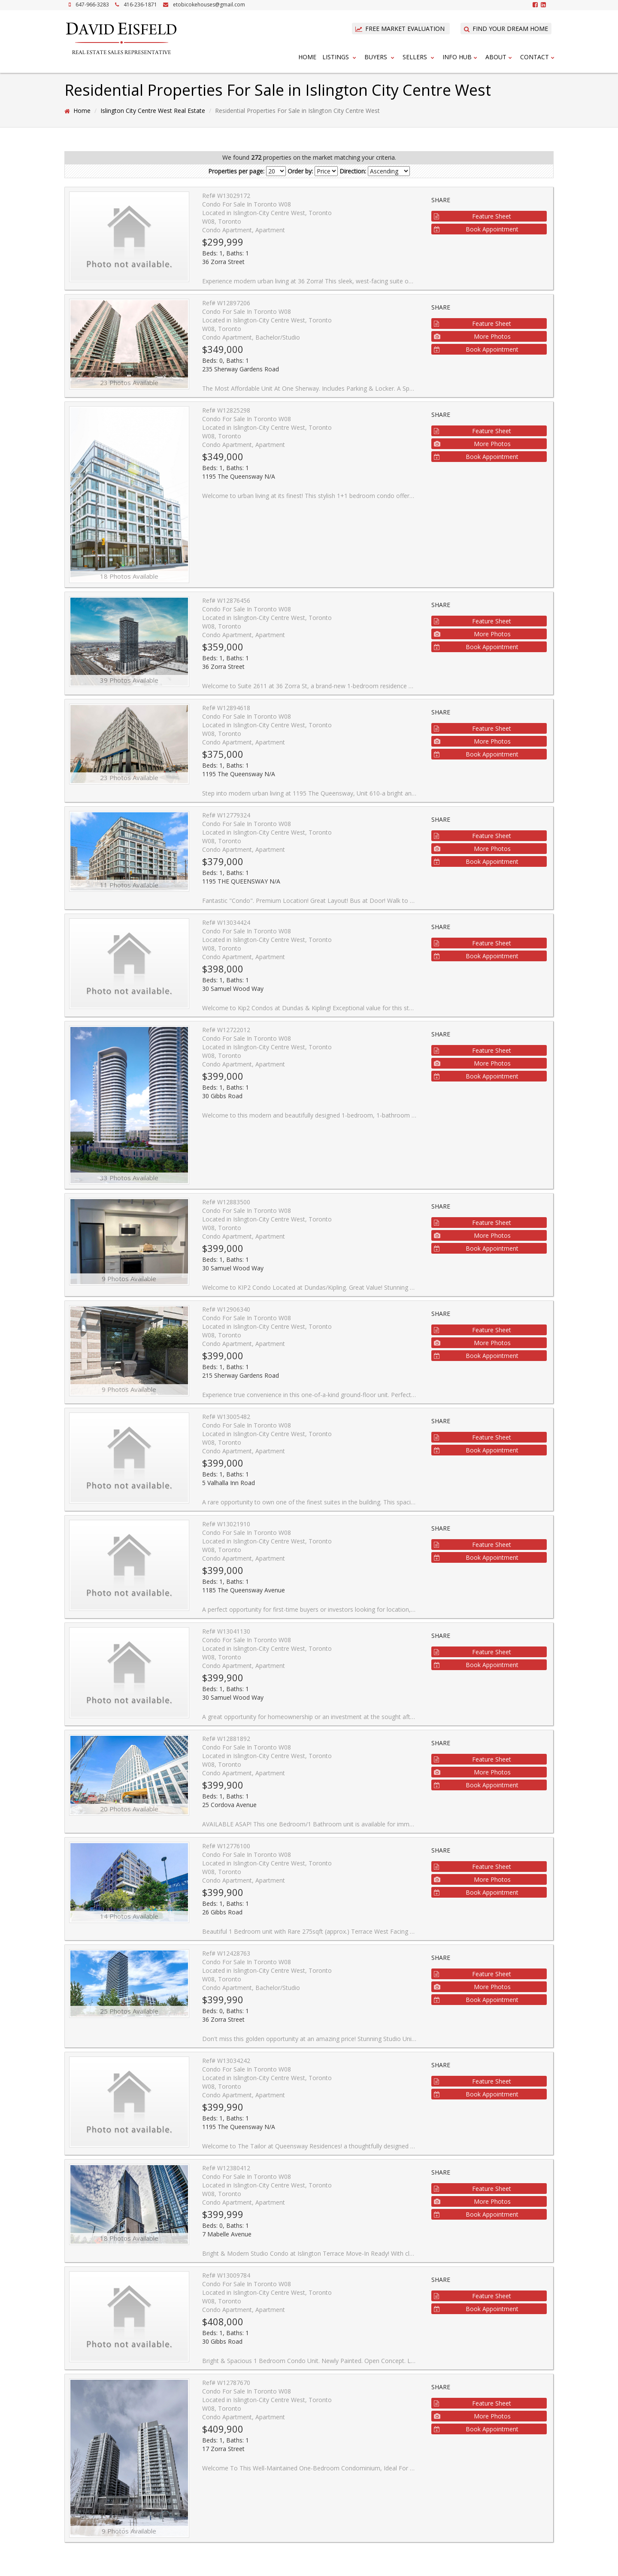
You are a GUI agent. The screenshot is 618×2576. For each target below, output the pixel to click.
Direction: (352, 171)
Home (307, 57)
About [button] (499, 57)
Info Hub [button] (460, 57)
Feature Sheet (472, 216)
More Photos (472, 336)
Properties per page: (236, 171)
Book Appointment (476, 229)
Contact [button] (538, 57)
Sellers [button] (419, 57)
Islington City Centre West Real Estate (152, 110)
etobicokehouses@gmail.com (209, 4)
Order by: (300, 171)
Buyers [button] (380, 57)
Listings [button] (340, 57)
